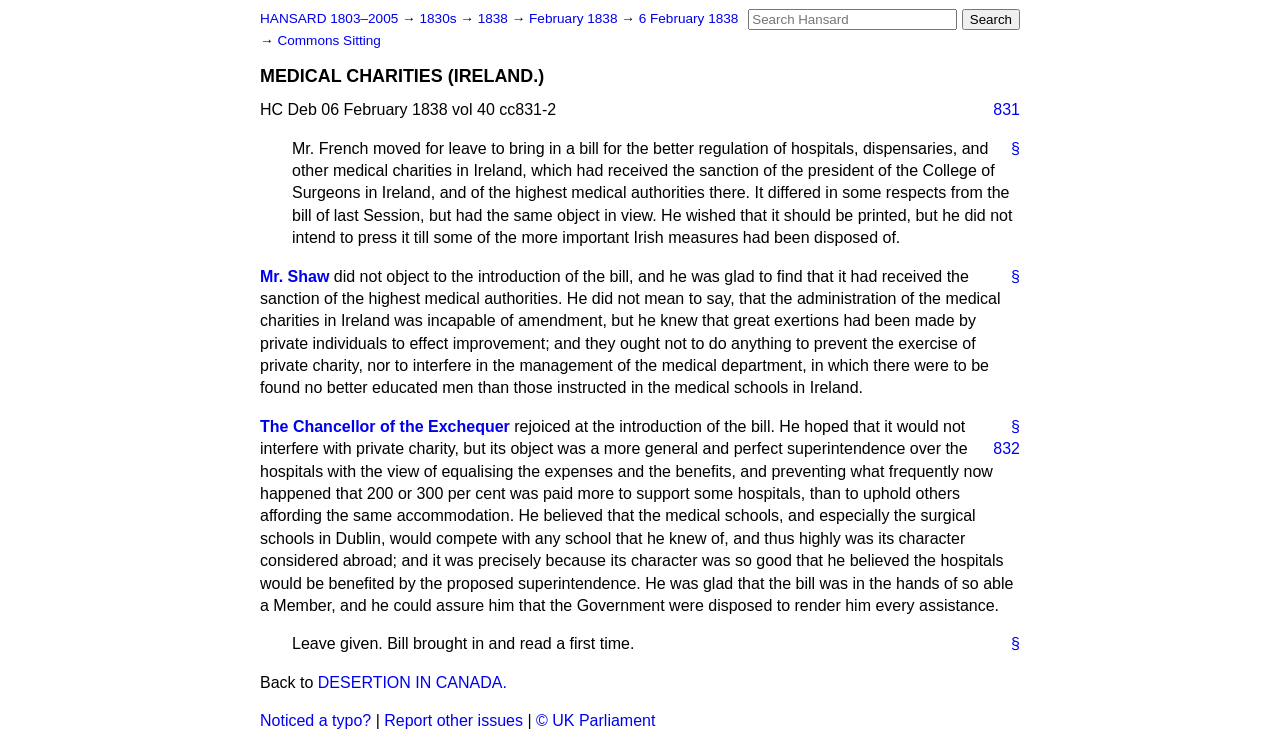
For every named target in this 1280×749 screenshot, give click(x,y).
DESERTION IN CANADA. (412, 682)
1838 (495, 18)
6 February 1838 (689, 18)
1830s (439, 18)
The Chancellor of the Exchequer (385, 426)
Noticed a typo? (315, 720)
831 (1006, 109)
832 (1006, 448)
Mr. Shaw (294, 276)
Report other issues (453, 720)
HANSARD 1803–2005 (329, 18)
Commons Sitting (329, 40)
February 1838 (575, 18)
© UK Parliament (595, 720)
